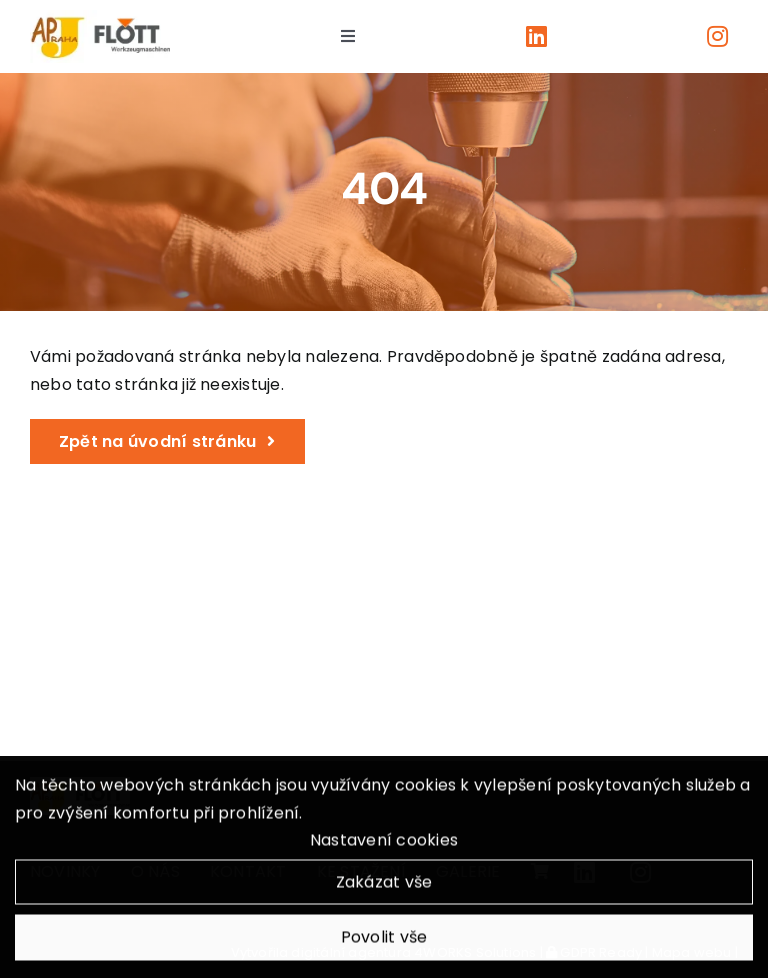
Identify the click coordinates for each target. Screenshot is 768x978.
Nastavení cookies (384, 843)
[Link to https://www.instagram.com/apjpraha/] (717, 36)
